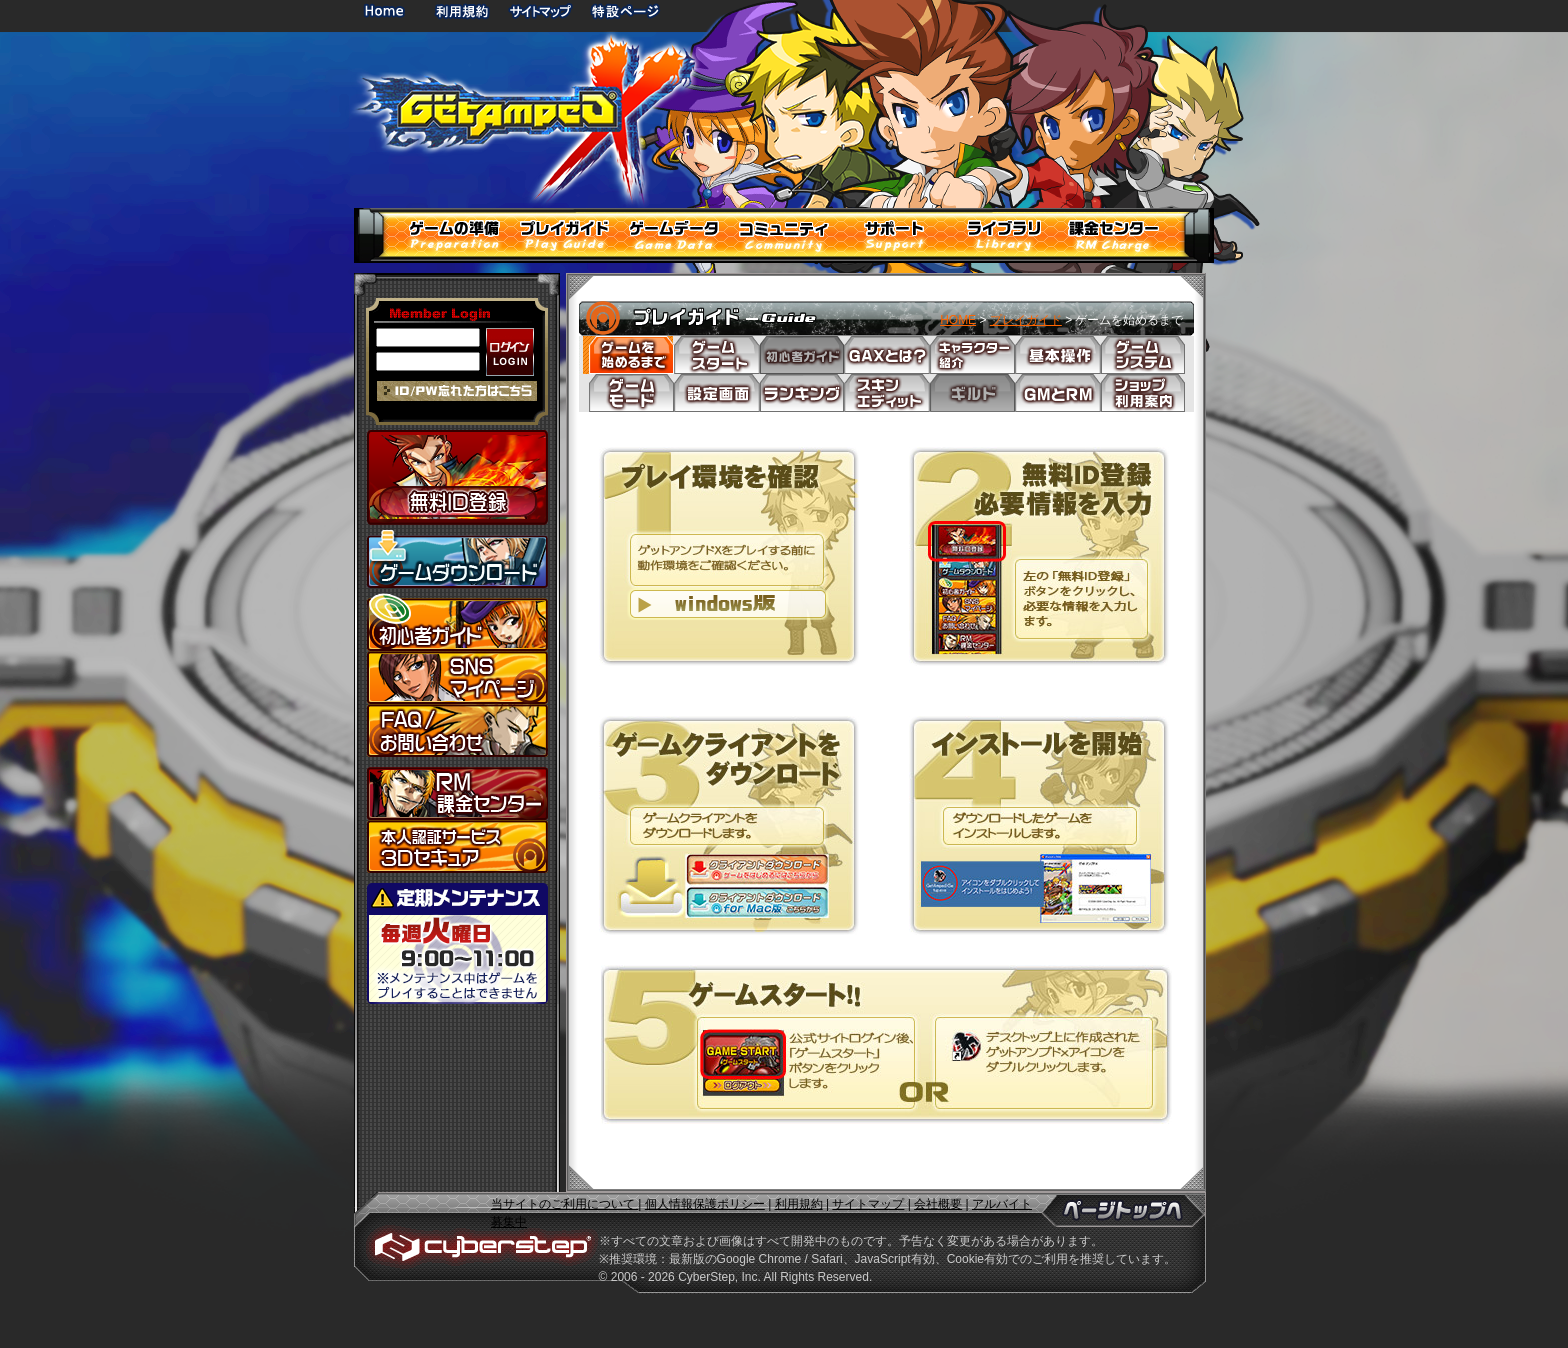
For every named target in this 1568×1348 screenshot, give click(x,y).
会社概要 (938, 1204)
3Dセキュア (457, 846)
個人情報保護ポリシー (705, 1204)
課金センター (457, 793)
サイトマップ (540, 10)
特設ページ (626, 10)
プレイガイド (1026, 320)
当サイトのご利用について (564, 1204)
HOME (388, 10)
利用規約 (464, 10)
